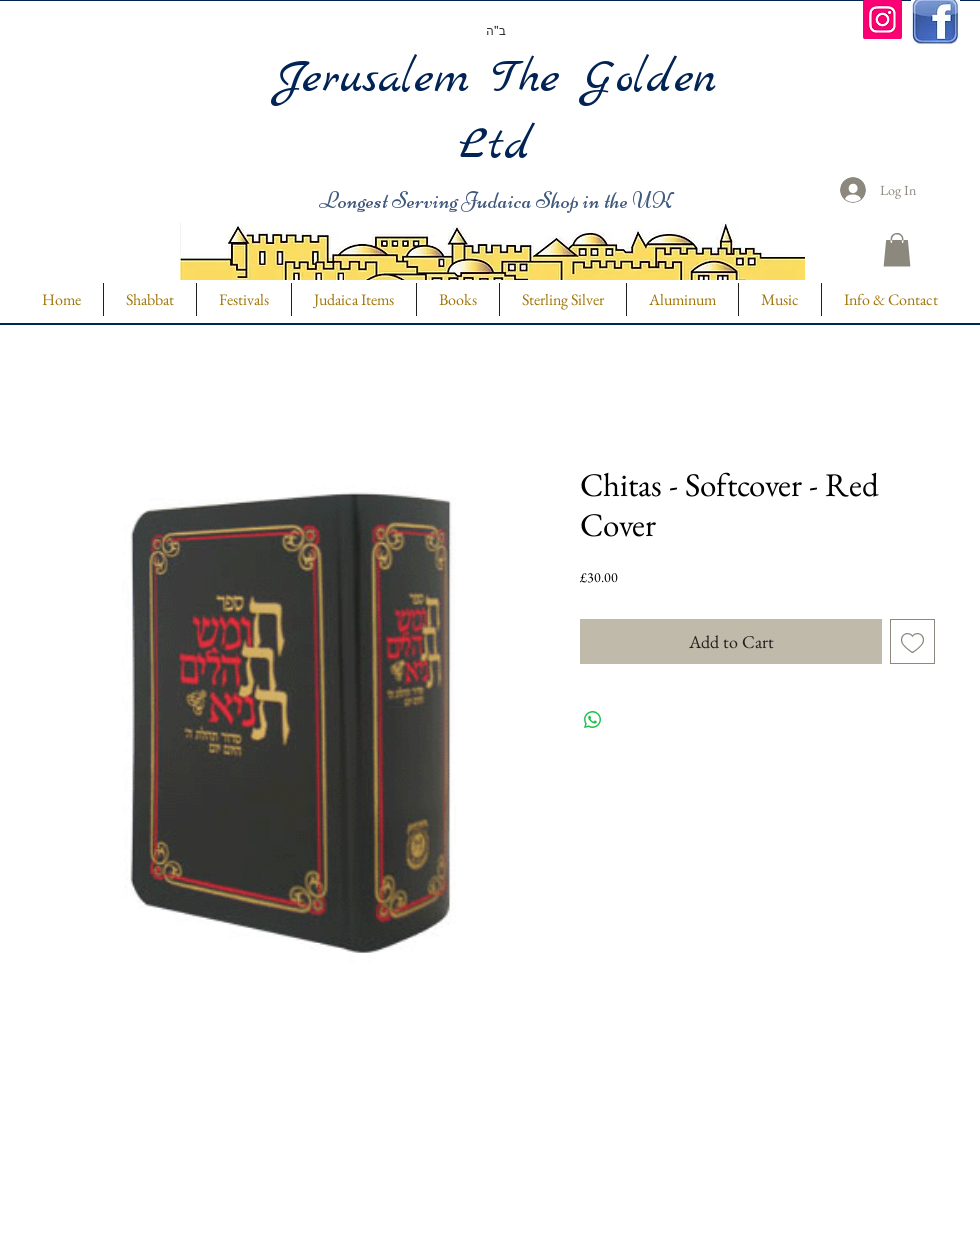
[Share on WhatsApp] (593, 720)
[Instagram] (882, 19)
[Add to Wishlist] (912, 641)
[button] (897, 249)
